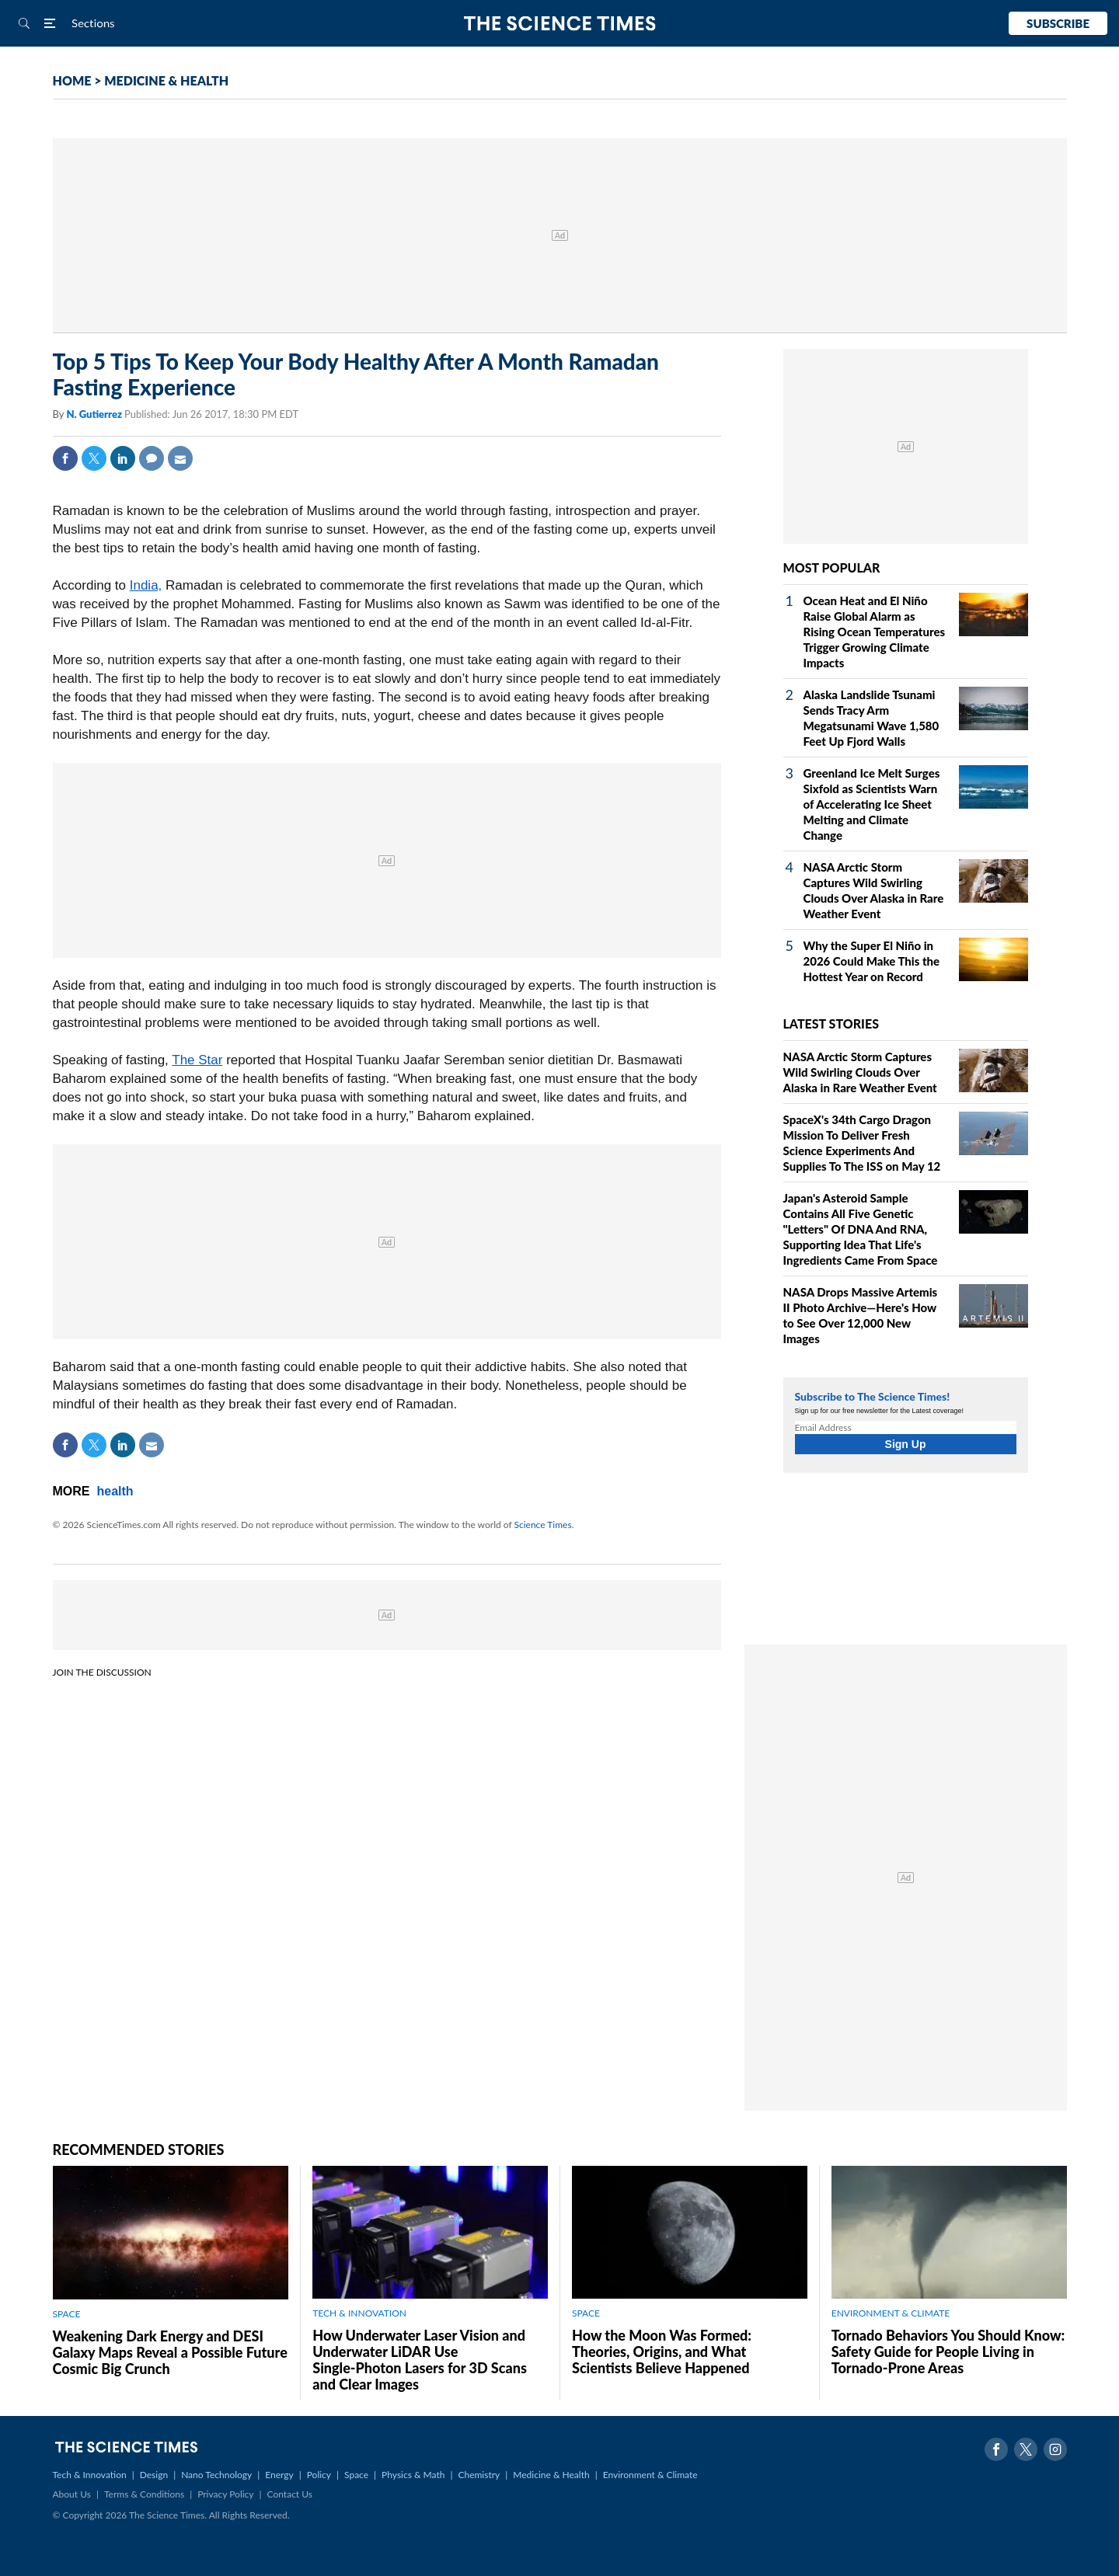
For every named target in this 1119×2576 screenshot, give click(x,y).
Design (154, 2474)
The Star (197, 1060)
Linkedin (122, 458)
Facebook (65, 458)
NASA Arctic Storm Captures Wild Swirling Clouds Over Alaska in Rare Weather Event (860, 1072)
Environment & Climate (650, 2474)
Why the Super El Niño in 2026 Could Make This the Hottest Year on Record (872, 960)
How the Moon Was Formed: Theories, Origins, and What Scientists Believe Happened (661, 2351)
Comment (151, 458)
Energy (279, 2474)
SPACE (67, 2314)
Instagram (1055, 2449)
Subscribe (1058, 23)
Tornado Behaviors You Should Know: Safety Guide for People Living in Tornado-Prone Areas (948, 2351)
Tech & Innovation (90, 2474)
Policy (319, 2474)
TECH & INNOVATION (359, 2313)
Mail (180, 458)
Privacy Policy (225, 2494)
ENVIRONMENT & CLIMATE (890, 2313)
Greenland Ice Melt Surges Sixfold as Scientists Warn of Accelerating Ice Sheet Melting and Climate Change (872, 804)
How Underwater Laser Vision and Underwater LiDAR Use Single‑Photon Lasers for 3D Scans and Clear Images (419, 2360)
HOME (72, 80)
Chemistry (479, 2474)
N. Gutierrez (95, 414)
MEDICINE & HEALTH (166, 80)
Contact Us (289, 2494)
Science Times (543, 1524)
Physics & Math (413, 2474)
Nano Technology (216, 2474)
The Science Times (560, 23)
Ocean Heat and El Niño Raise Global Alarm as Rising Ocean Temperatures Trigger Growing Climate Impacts (875, 632)
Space (356, 2474)
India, (146, 585)
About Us (72, 2494)
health (115, 1491)
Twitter (94, 458)
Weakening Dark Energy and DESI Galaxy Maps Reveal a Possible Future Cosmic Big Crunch (170, 2352)
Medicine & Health (551, 2474)
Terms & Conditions (144, 2494)
